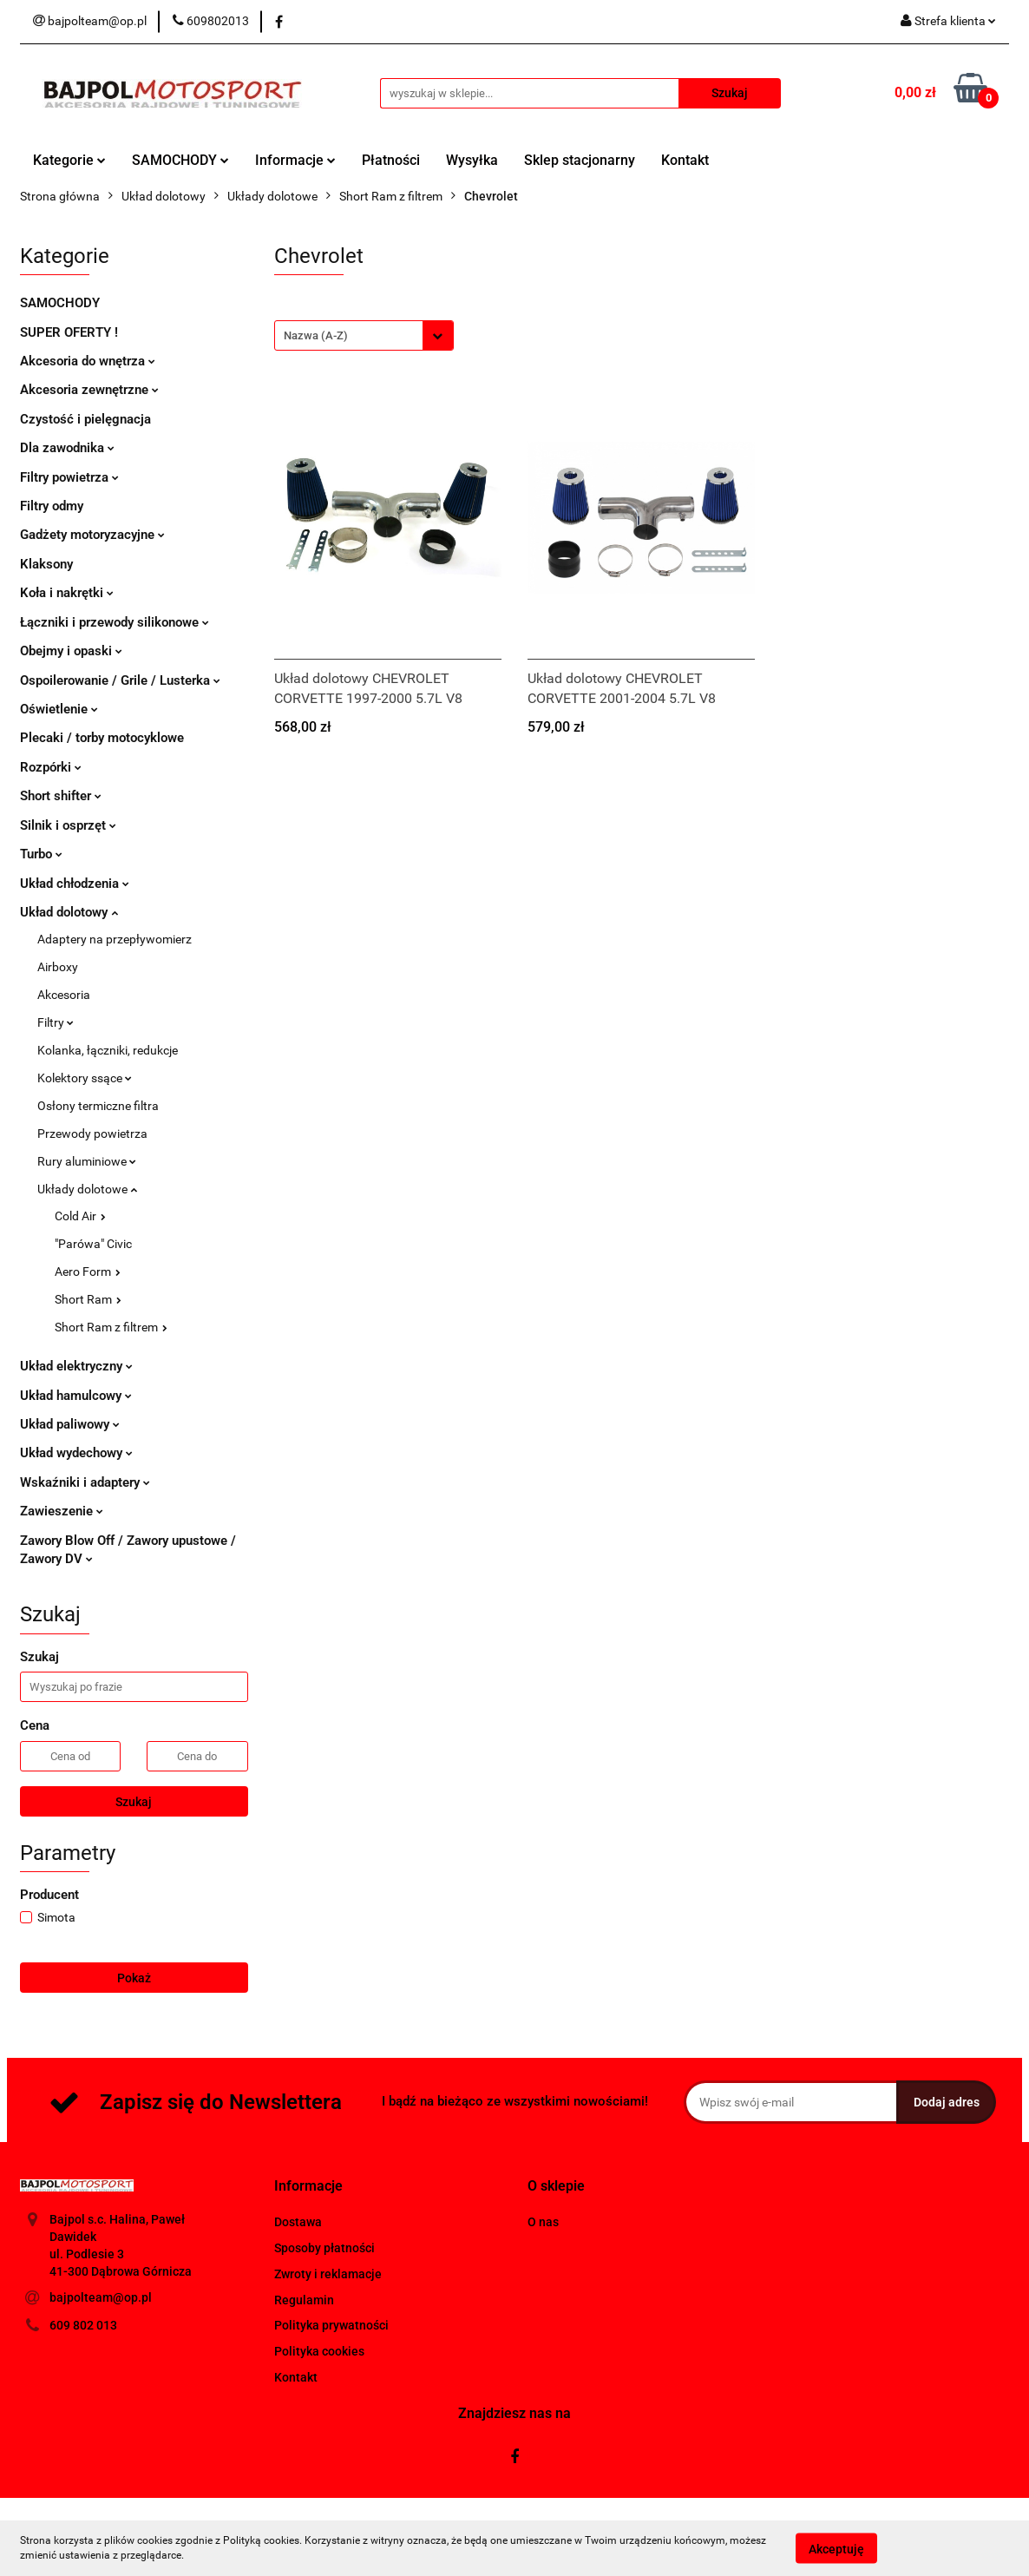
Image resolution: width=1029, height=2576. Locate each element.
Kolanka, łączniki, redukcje (107, 1050)
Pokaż (134, 1978)
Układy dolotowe (87, 1189)
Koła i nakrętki (67, 593)
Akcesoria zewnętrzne (89, 390)
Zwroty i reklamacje (328, 2274)
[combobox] (364, 335)
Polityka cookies (319, 2351)
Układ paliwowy (70, 1424)
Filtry (55, 1022)
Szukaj (133, 1802)
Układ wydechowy (76, 1453)
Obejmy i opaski (71, 651)
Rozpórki (51, 767)
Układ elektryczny (76, 1366)
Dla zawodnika (67, 448)
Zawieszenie (61, 1511)
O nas (543, 2222)
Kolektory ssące (84, 1078)
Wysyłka (472, 160)
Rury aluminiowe (86, 1161)
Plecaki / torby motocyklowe (102, 738)
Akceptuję (836, 2548)
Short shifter (61, 796)
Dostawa (298, 2222)
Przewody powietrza (92, 1133)
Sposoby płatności (324, 2248)
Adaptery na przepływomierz (114, 939)
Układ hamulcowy (76, 1395)
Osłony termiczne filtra (98, 1106)
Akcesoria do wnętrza (87, 361)
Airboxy (57, 967)
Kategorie (69, 160)
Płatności (391, 160)
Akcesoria (63, 995)
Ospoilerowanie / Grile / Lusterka (120, 680)
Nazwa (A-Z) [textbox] (316, 335)
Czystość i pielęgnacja (85, 419)
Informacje (295, 160)
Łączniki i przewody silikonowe (114, 622)
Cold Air (80, 1216)
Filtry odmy (51, 506)
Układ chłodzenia (74, 883)
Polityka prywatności (331, 2325)
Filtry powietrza (69, 477)
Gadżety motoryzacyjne (92, 534)
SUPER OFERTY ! (69, 332)
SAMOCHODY (180, 160)
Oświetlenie (59, 709)
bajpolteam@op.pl (100, 2297)
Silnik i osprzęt (68, 825)
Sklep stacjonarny (579, 160)
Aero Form (88, 1271)
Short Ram (88, 1299)
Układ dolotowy (69, 912)
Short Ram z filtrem (111, 1327)
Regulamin (304, 2300)
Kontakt (685, 160)
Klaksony (46, 564)
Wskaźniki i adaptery (85, 1482)
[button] (308, 2187)
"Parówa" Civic (93, 1244)
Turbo (41, 854)
